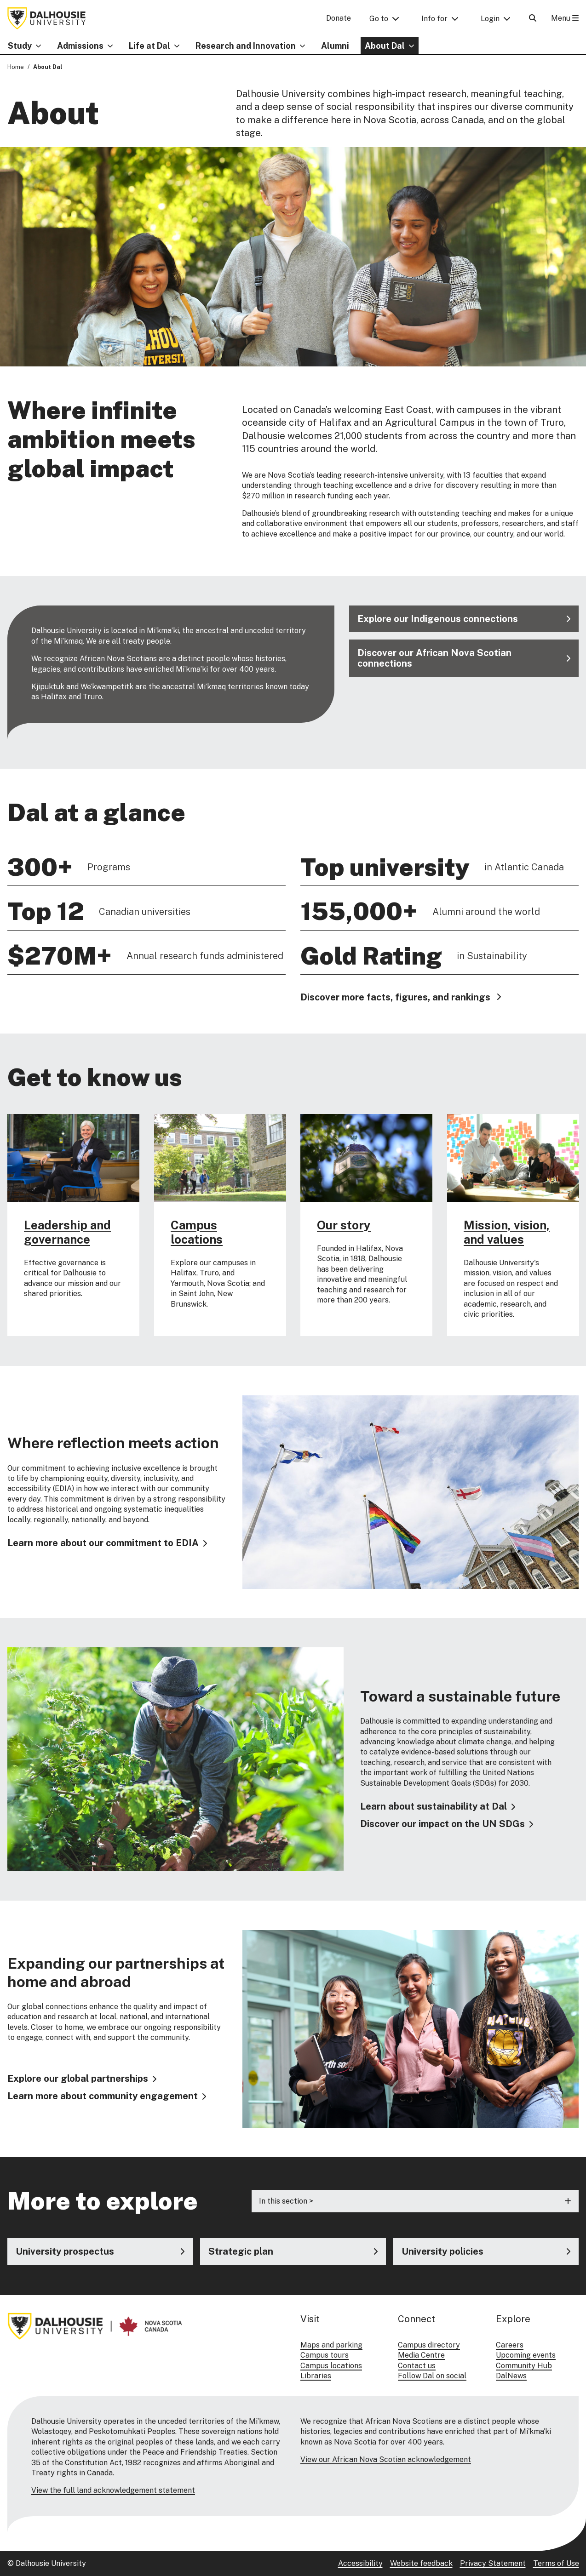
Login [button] (490, 18)
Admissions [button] (80, 46)
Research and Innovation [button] (245, 46)
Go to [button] (378, 18)
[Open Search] (532, 18)
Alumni (335, 46)
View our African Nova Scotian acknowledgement (385, 2459)
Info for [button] (434, 18)
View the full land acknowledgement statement (113, 2490)
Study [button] (20, 46)
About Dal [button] (385, 46)
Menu (565, 18)
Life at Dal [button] (149, 46)
